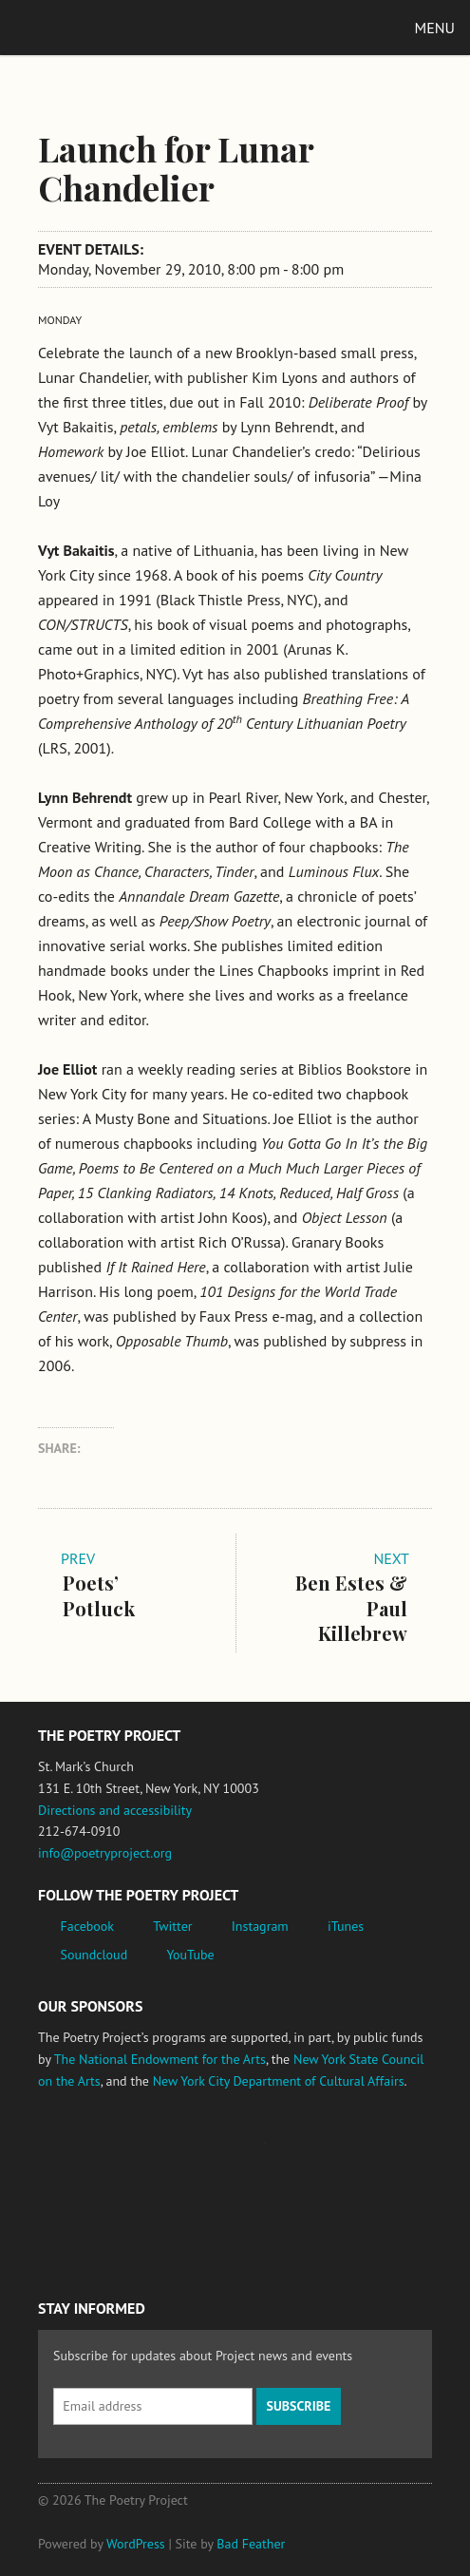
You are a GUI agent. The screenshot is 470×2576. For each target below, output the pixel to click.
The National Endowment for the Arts (160, 2059)
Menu (435, 27)
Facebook (88, 1926)
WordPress (135, 2543)
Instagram (260, 1926)
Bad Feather (250, 2543)
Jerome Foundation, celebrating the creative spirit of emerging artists (213, 2152)
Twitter (172, 1926)
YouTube (190, 1954)
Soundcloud (94, 1954)
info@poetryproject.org (105, 1852)
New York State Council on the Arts (316, 2151)
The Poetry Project (103, 27)
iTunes (346, 1926)
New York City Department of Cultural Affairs (278, 2080)
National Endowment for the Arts (90, 2152)
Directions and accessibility (115, 1810)
